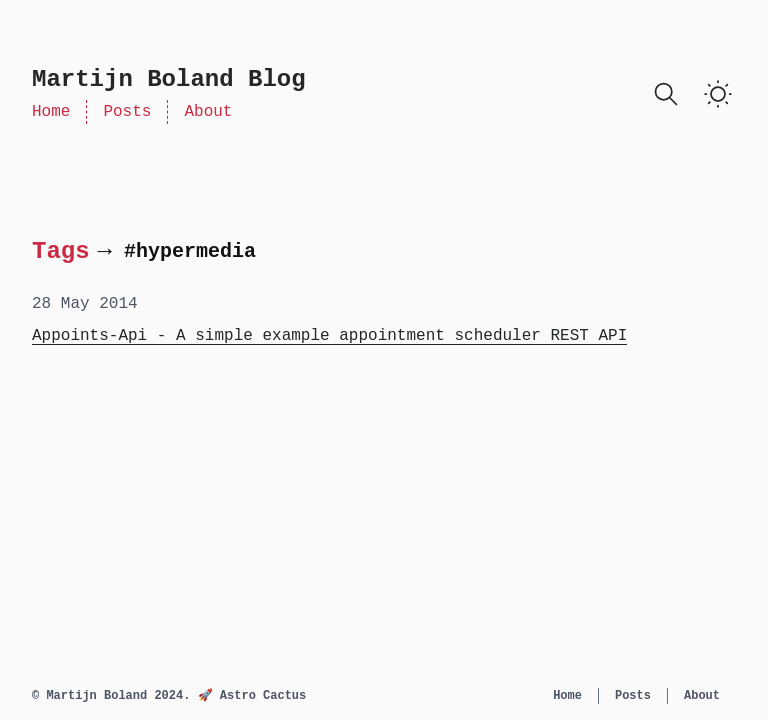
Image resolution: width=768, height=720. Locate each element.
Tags (61, 251)
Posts (127, 112)
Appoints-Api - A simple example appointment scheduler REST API (329, 336)
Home (51, 112)
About (208, 112)
